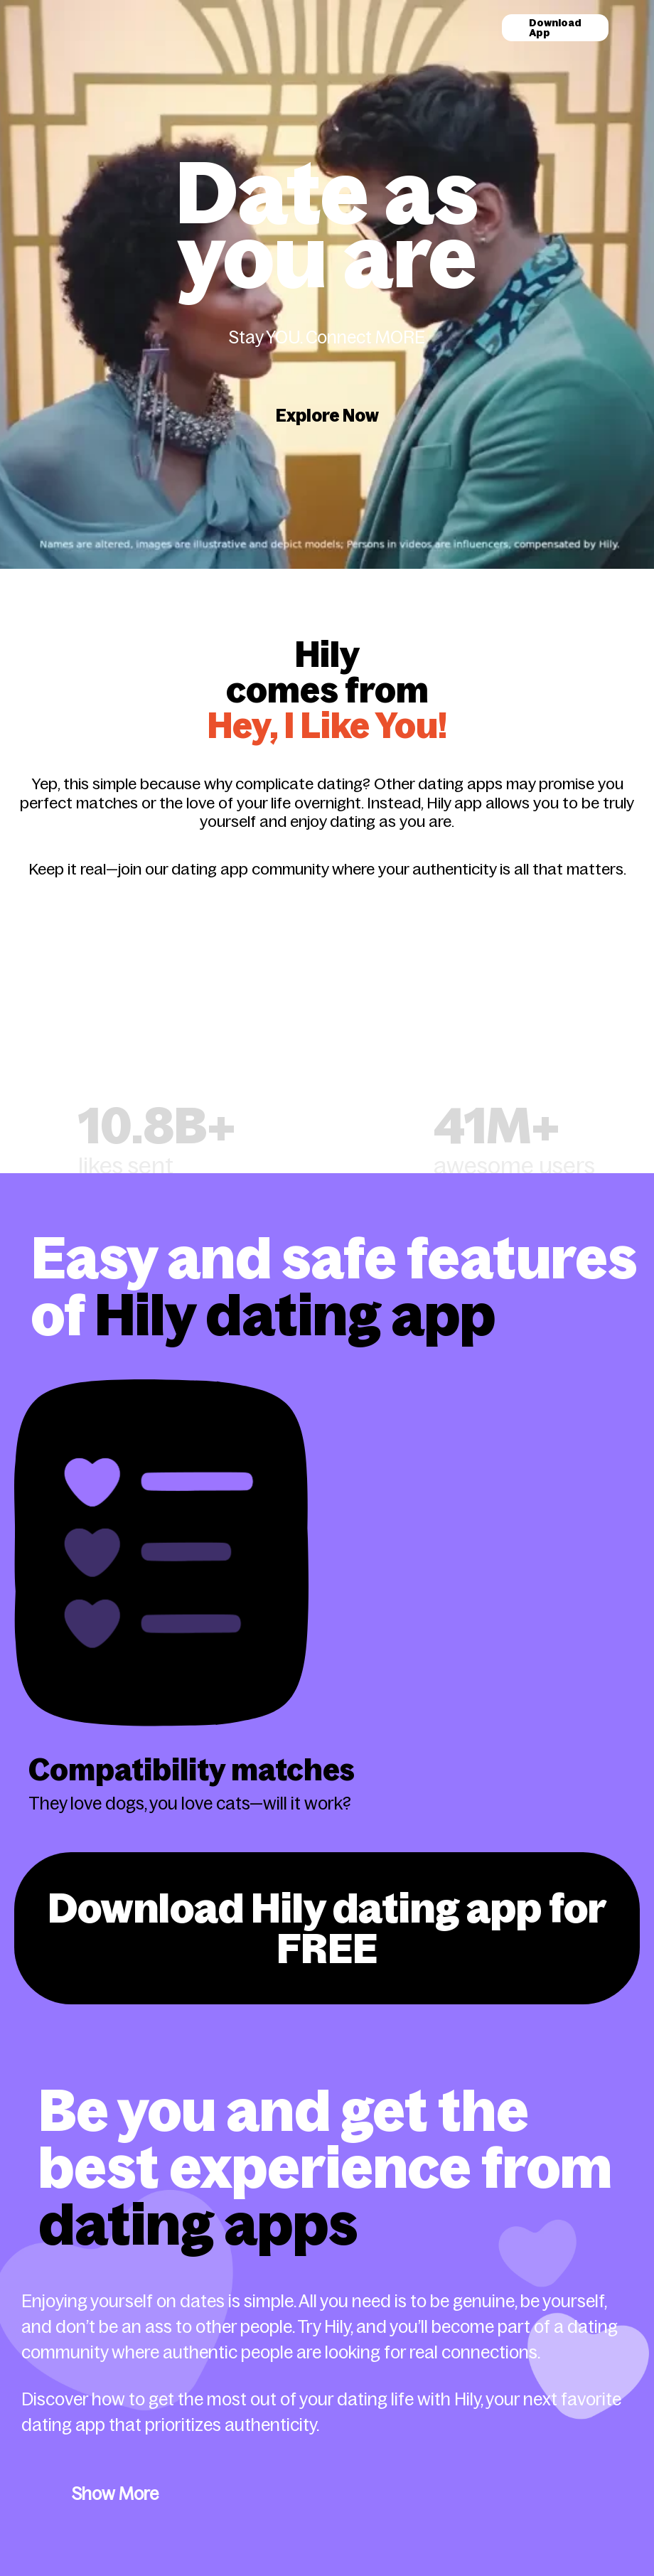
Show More (115, 2484)
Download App (555, 27)
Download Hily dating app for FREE (327, 1923)
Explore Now (327, 415)
